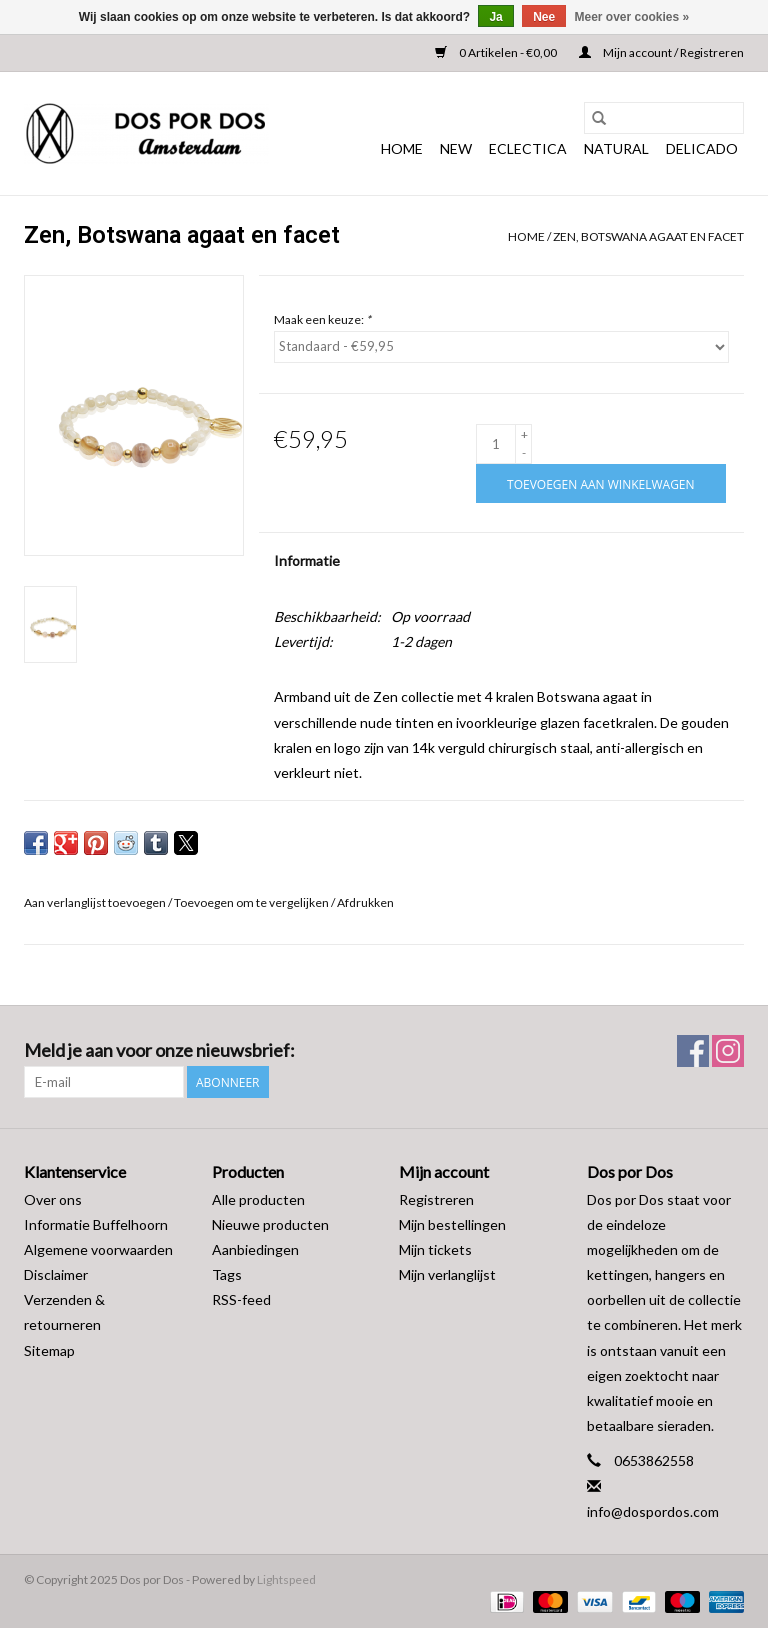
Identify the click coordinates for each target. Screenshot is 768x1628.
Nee (544, 17)
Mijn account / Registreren (661, 52)
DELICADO (702, 148)
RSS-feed (241, 1299)
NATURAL (616, 148)
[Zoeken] (664, 118)
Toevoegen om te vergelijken (252, 902)
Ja (495, 17)
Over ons (53, 1199)
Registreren (436, 1199)
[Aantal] (496, 444)
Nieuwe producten (270, 1224)
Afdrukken (365, 902)
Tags (227, 1274)
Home (402, 148)
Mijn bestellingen (452, 1224)
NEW (456, 148)
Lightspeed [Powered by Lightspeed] (286, 1579)
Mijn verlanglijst (447, 1274)
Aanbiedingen (255, 1249)
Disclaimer (56, 1274)
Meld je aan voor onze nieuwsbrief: (159, 1050)
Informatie (307, 560)
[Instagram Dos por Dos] (728, 1051)
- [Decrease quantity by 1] (524, 452)
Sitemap (49, 1350)
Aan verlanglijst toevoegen (96, 902)
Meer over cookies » (632, 17)
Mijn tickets (435, 1249)
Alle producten (258, 1199)
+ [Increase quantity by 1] (524, 434)
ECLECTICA (528, 148)
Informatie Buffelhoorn (96, 1224)
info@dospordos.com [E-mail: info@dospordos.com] (653, 1511)
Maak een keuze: (322, 319)
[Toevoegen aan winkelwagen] (600, 483)
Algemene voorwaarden (98, 1249)
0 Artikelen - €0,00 (497, 52)
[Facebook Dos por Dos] (693, 1051)
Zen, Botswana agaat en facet (648, 236)
